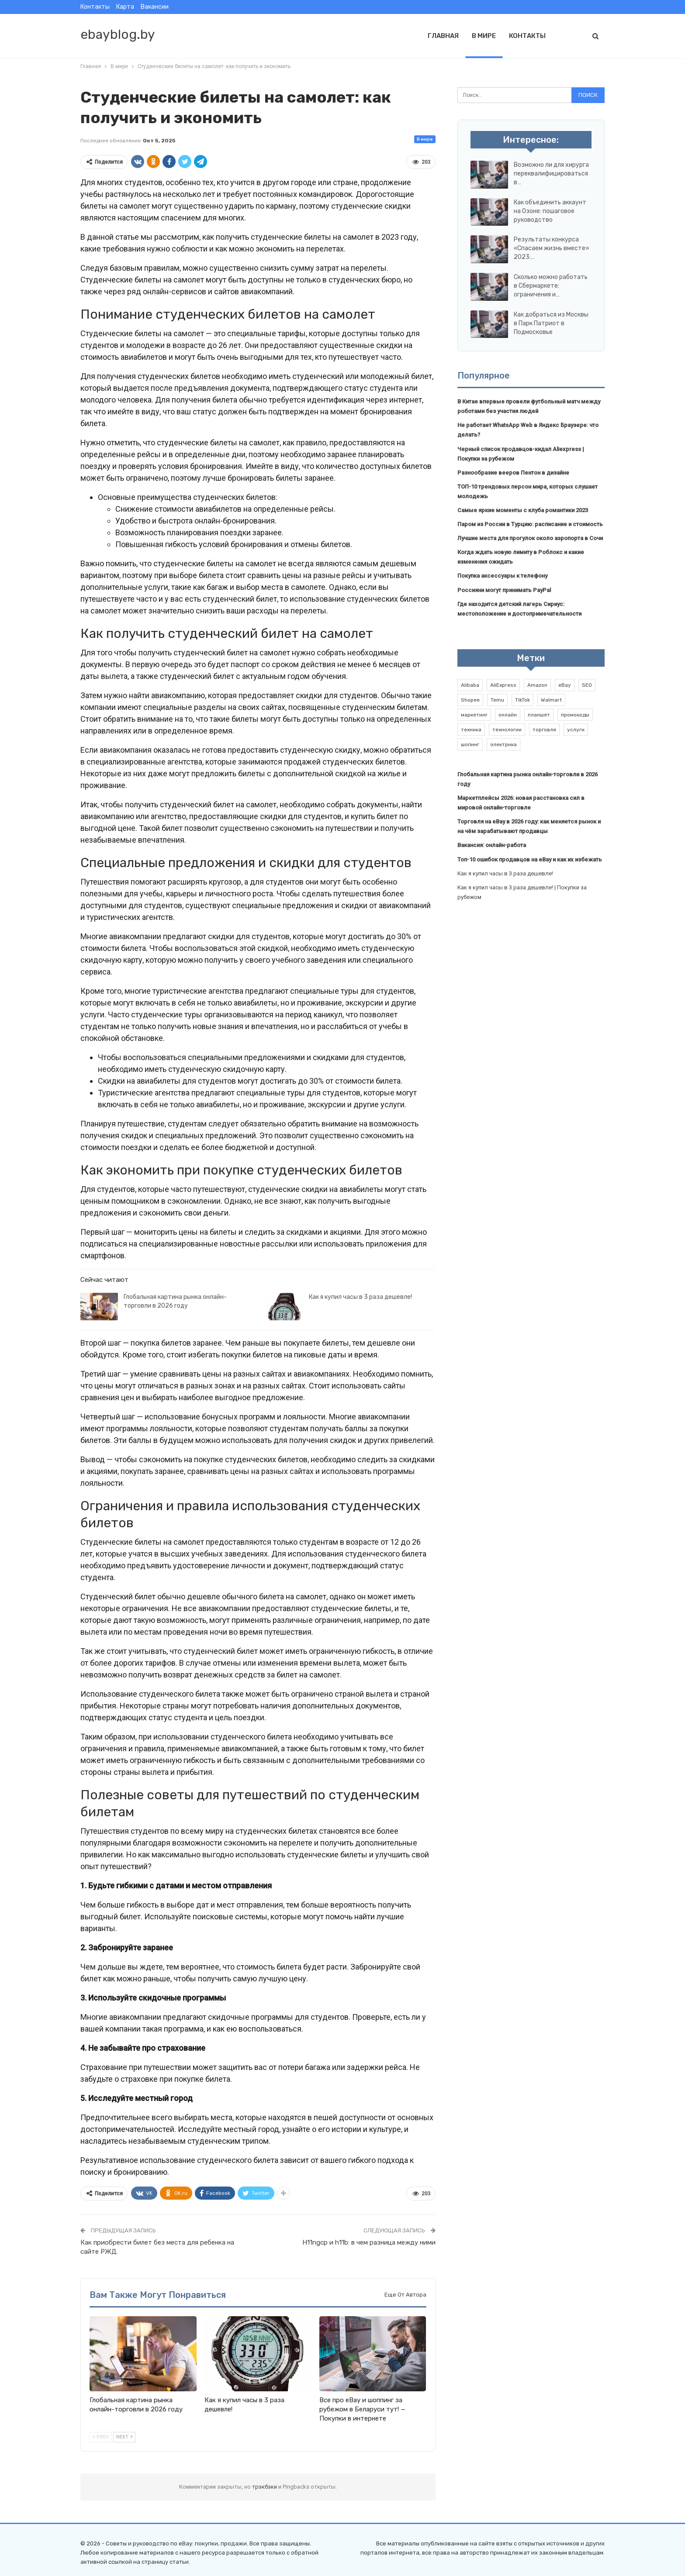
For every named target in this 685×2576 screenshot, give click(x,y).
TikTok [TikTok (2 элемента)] (522, 700)
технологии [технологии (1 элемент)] (507, 730)
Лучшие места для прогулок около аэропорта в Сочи (530, 538)
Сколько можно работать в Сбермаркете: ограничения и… (551, 285)
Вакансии (155, 6)
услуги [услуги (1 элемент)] (576, 730)
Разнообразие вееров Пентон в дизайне (513, 472)
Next (124, 2437)
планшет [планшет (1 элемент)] (539, 715)
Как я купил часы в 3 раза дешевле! (360, 1297)
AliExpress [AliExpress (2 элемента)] (503, 685)
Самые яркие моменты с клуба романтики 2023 (522, 510)
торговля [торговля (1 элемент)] (544, 730)
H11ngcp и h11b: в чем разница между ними (369, 2242)
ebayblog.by (117, 34)
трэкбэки (265, 2486)
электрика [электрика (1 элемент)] (503, 744)
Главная (443, 36)
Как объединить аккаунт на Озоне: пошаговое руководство (550, 211)
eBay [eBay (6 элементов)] (564, 685)
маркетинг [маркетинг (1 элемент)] (474, 715)
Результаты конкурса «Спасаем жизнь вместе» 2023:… (551, 248)
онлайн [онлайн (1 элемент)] (507, 715)
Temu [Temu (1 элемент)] (497, 700)
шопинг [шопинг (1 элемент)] (470, 744)
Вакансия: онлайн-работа (491, 845)
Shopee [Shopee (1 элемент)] (470, 700)
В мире (484, 36)
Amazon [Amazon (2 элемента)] (537, 685)
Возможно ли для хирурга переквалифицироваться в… (551, 173)
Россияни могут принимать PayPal (504, 590)
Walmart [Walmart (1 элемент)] (551, 700)
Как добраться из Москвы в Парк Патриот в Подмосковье (551, 323)
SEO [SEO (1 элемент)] (587, 685)
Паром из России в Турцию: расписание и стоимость (530, 524)
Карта (125, 6)
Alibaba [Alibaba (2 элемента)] (470, 685)
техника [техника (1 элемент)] (471, 730)
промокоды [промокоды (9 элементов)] (575, 715)
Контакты (95, 6)
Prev (101, 2437)
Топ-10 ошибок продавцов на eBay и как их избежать (529, 859)
